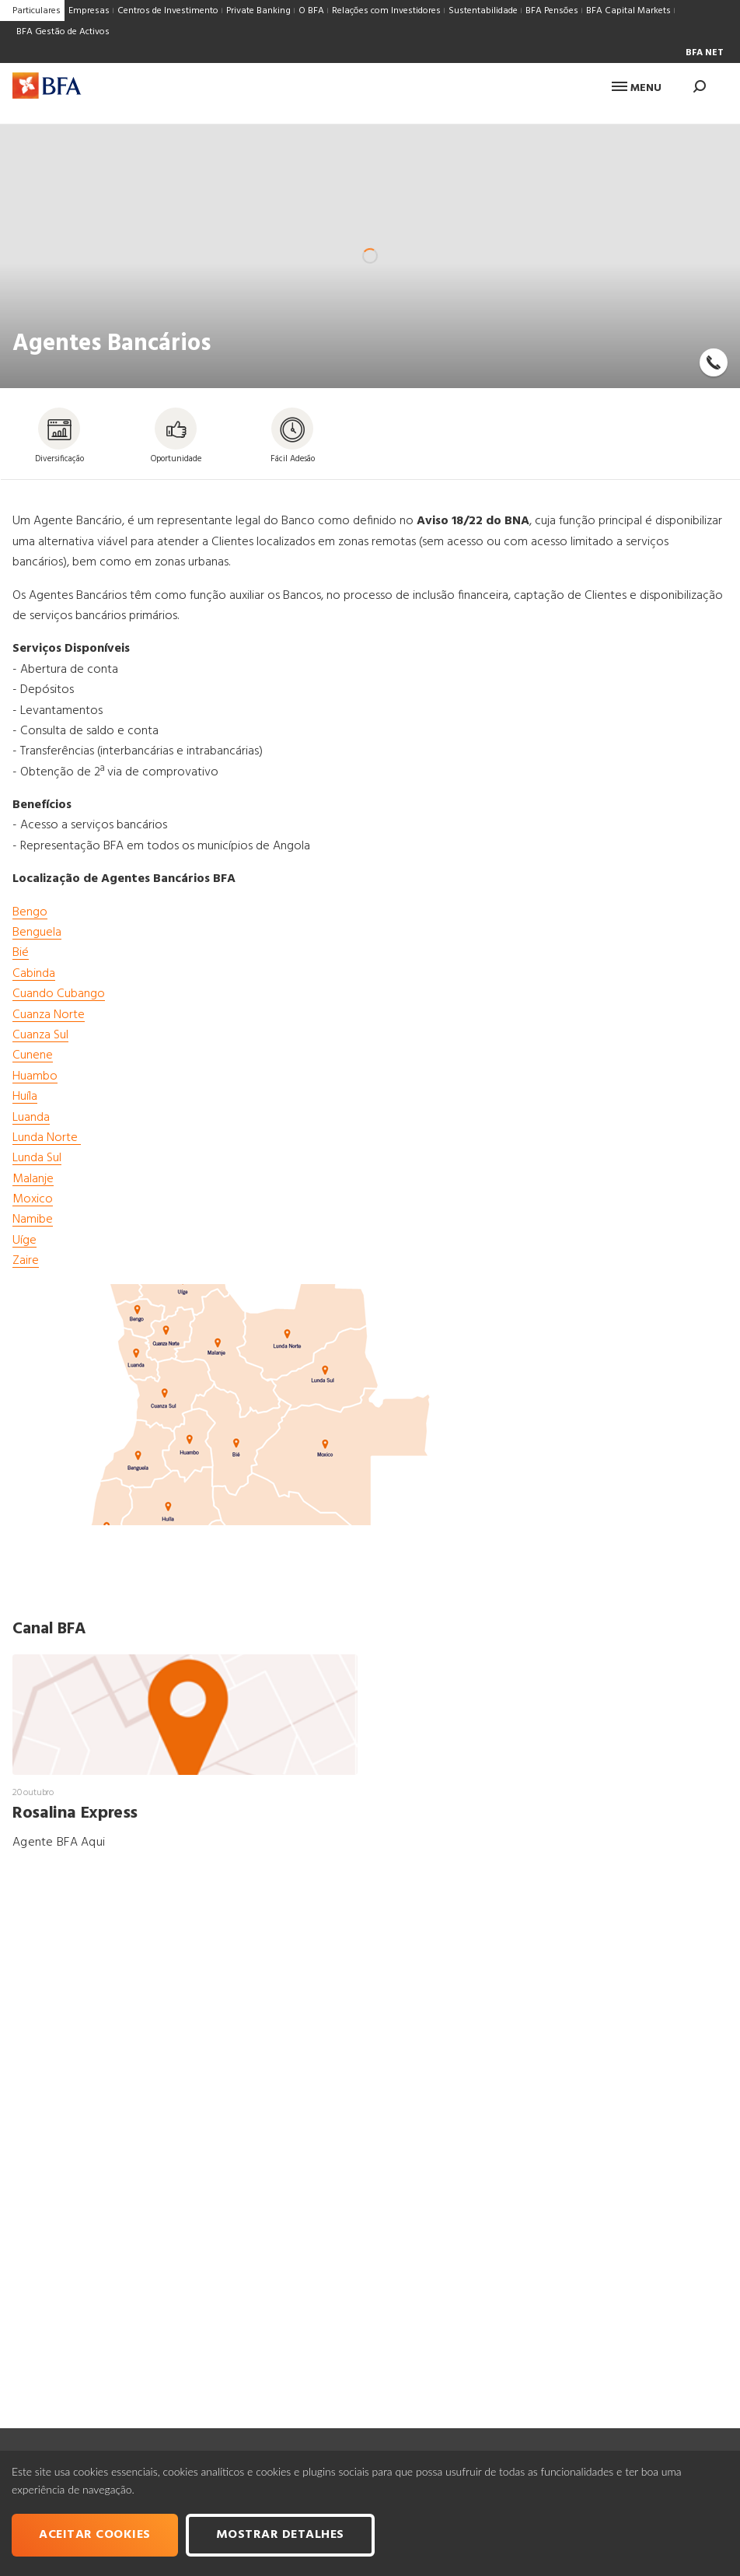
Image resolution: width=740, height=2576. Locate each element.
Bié (20, 953)
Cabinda (33, 974)
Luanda (31, 1118)
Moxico (32, 1199)
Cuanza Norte (48, 1015)
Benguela (36, 932)
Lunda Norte (46, 1138)
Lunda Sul (36, 1158)
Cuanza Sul (40, 1035)
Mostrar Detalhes (280, 2535)
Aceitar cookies (95, 2535)
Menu (636, 88)
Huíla (24, 1097)
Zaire (25, 1261)
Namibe (32, 1219)
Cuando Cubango (58, 994)
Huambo (35, 1076)
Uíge (24, 1240)
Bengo (29, 912)
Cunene (32, 1055)
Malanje (33, 1179)
